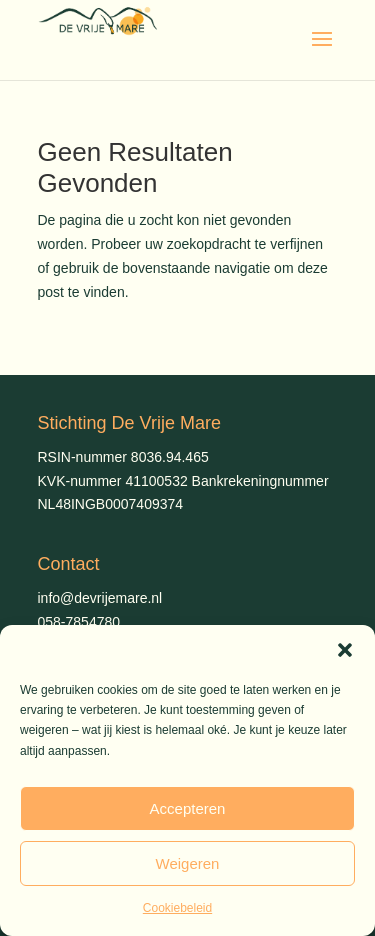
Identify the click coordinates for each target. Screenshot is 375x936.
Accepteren (188, 808)
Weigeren (188, 863)
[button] (345, 650)
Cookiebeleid (177, 908)
